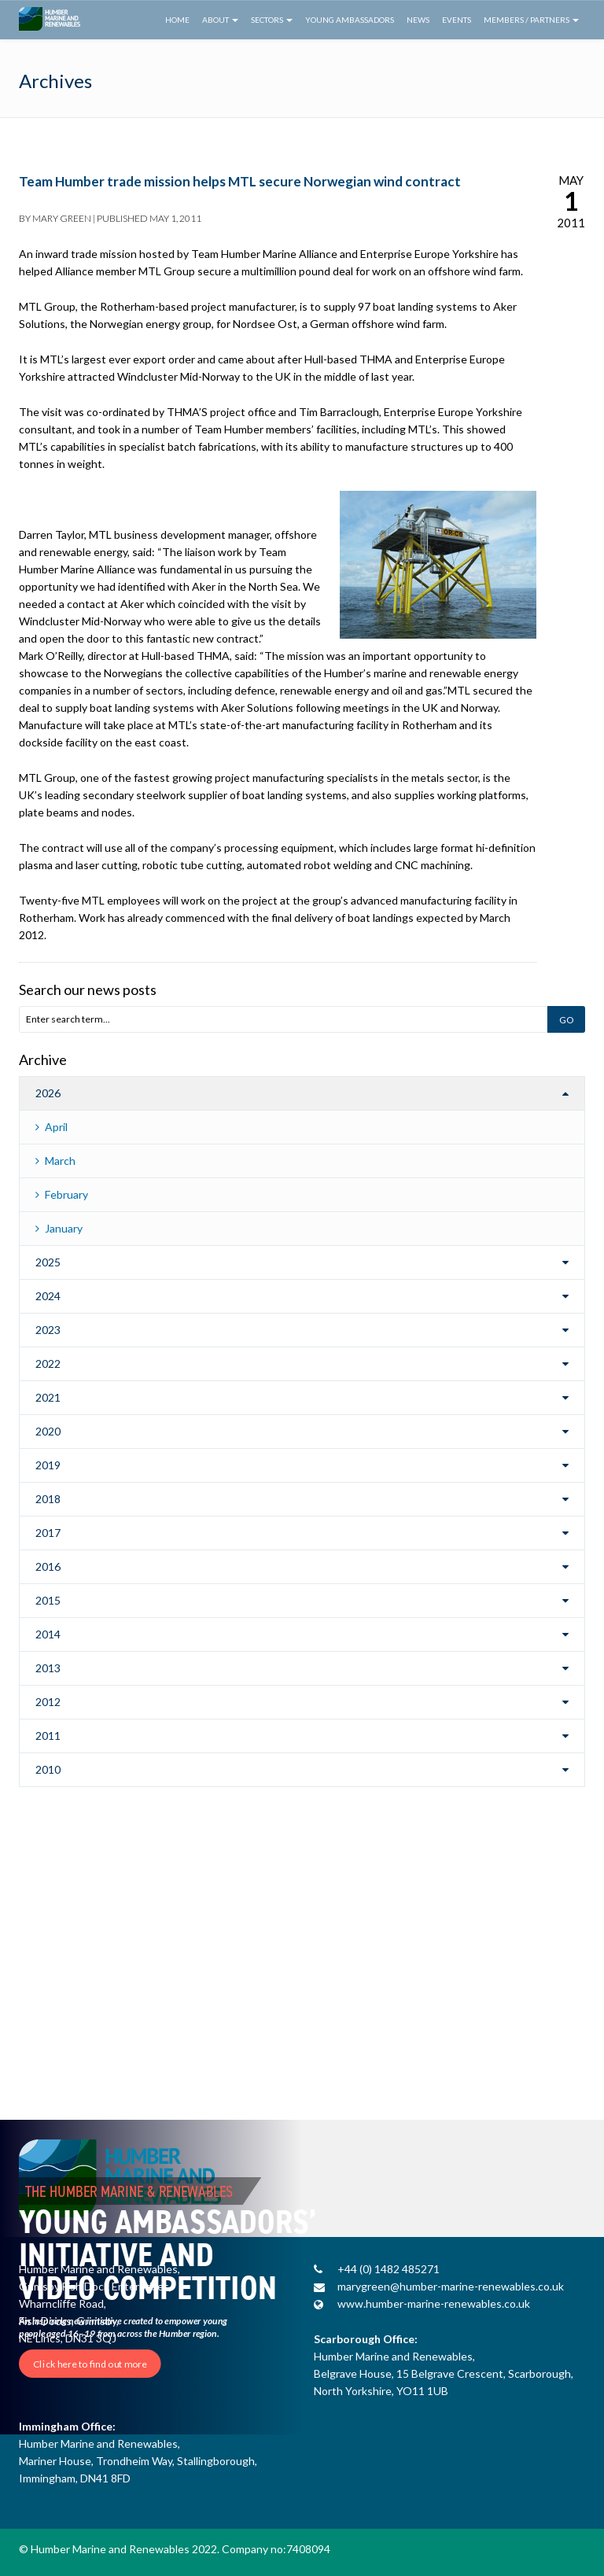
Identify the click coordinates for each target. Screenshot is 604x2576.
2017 (48, 1532)
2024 (48, 1296)
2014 (48, 1634)
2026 (48, 1093)
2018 (48, 1498)
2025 (48, 1262)
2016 (48, 1566)
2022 (48, 1363)
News (418, 19)
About (220, 19)
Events (456, 19)
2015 (48, 1600)
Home (177, 19)
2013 (48, 1668)
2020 (48, 1431)
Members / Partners (531, 19)
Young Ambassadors (349, 19)
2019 (48, 1465)
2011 (48, 1735)
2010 (48, 1769)
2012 (48, 1701)
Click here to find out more (90, 2363)
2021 (48, 1397)
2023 (48, 1329)
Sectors (272, 19)
